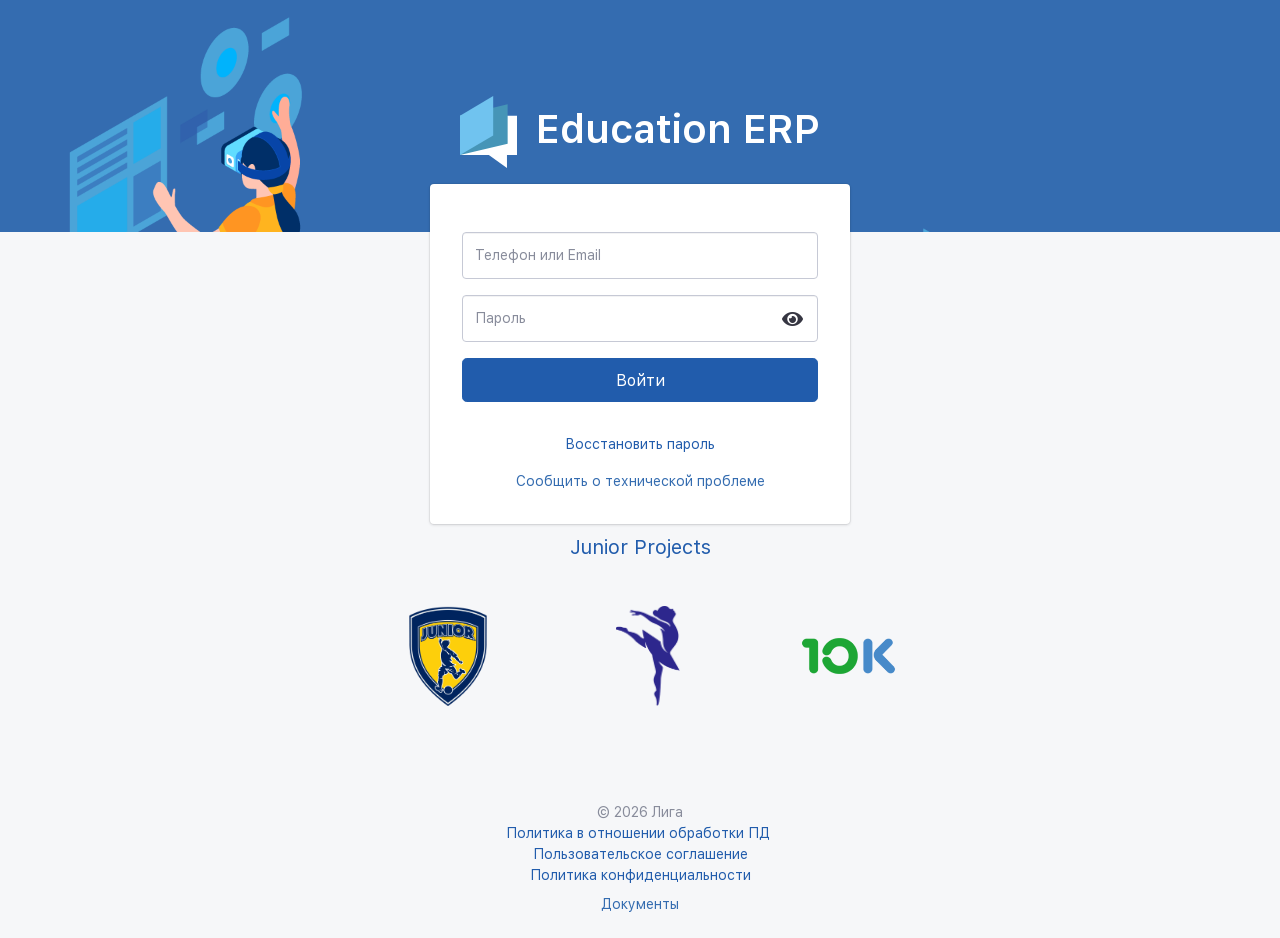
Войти (640, 380)
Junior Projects (640, 547)
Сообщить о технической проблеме (640, 481)
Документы (640, 904)
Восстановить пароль (640, 444)
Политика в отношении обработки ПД (640, 833)
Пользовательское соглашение (640, 854)
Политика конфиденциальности (640, 875)
